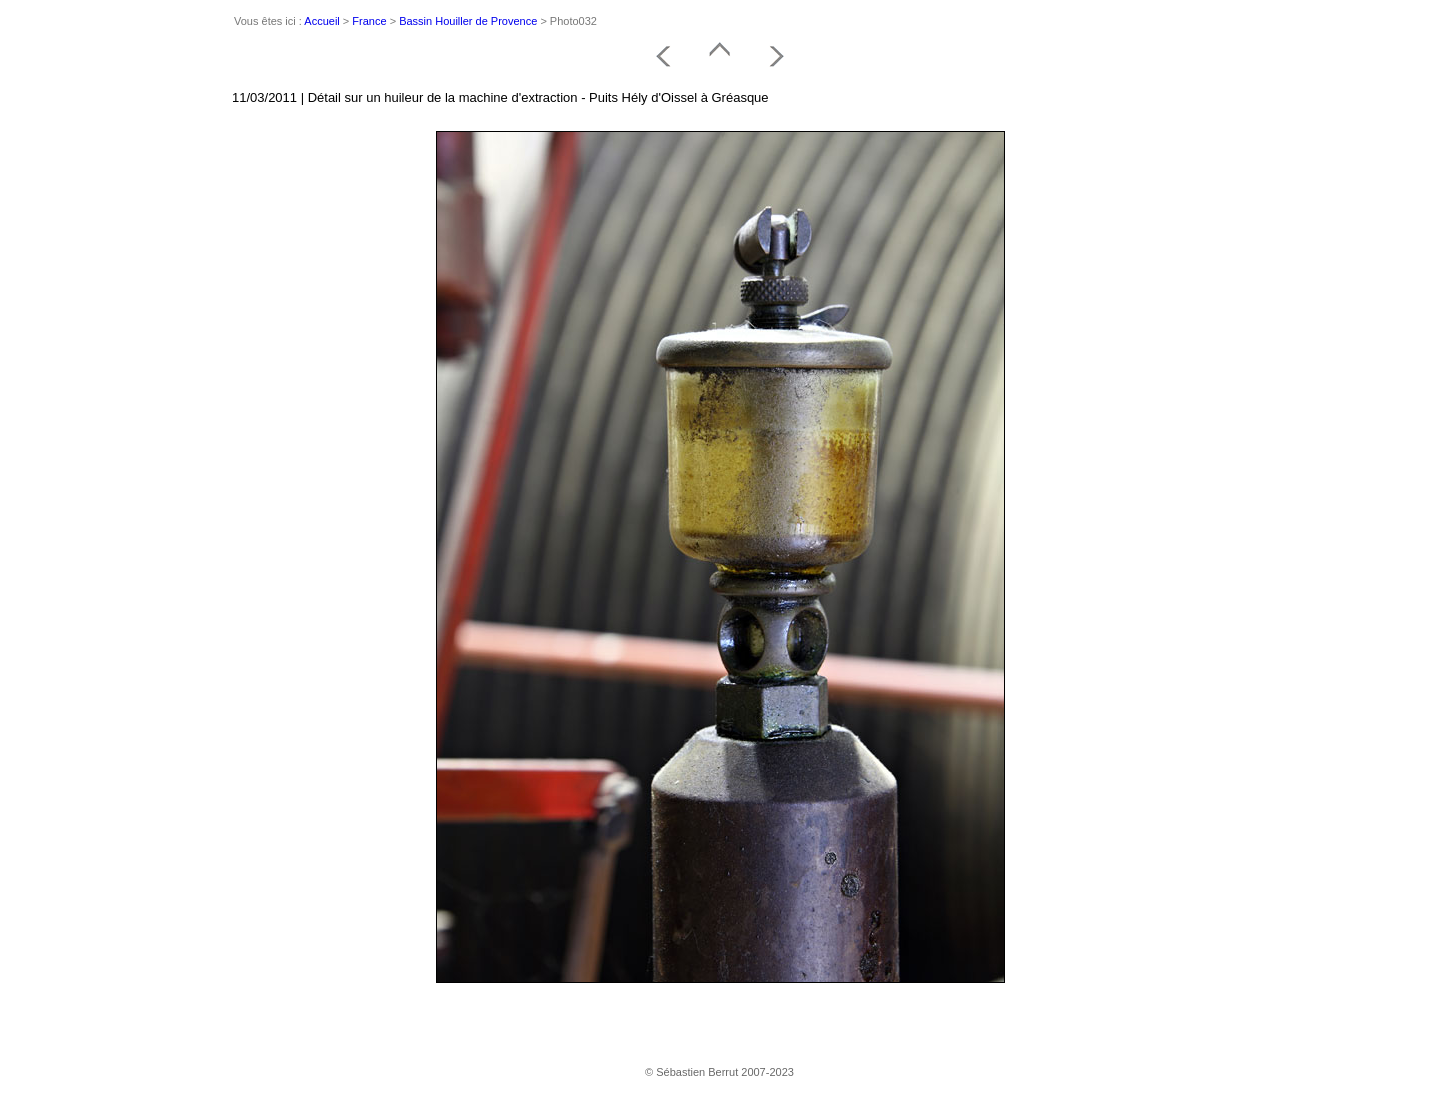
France (369, 21)
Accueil (321, 21)
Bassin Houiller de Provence (468, 21)
